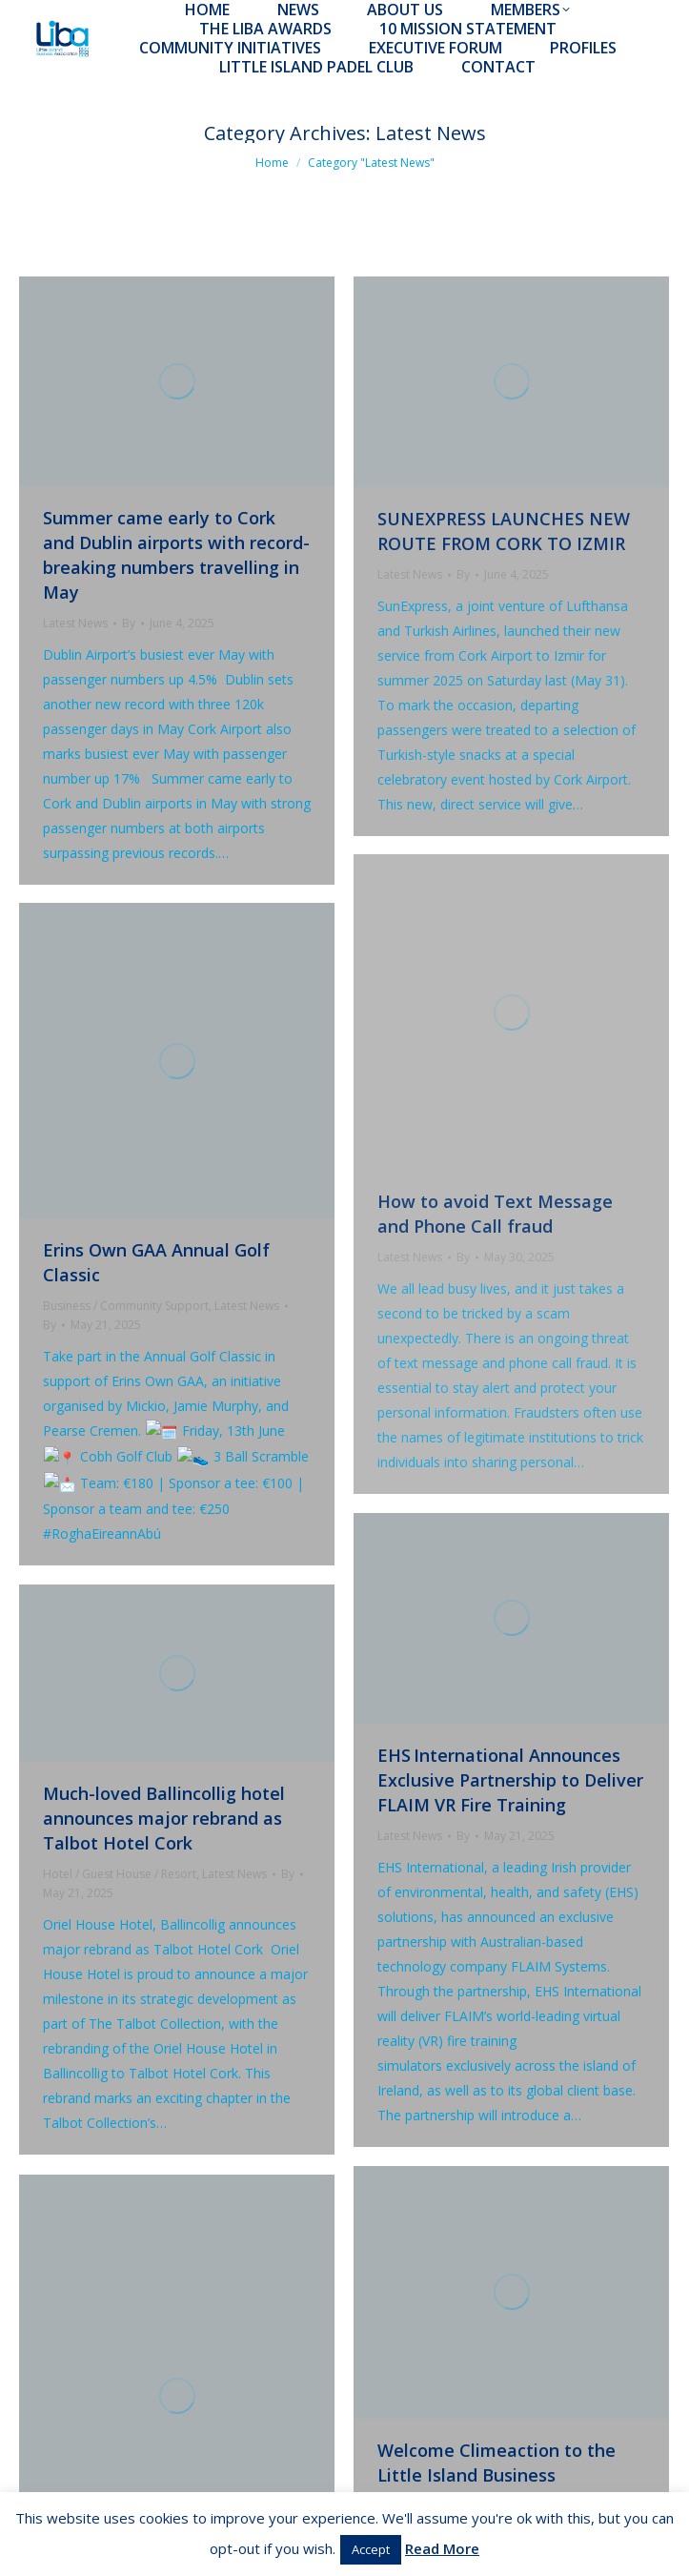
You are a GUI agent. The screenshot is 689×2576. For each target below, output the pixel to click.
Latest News (75, 623)
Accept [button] (371, 2549)
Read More (442, 2548)
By (128, 623)
